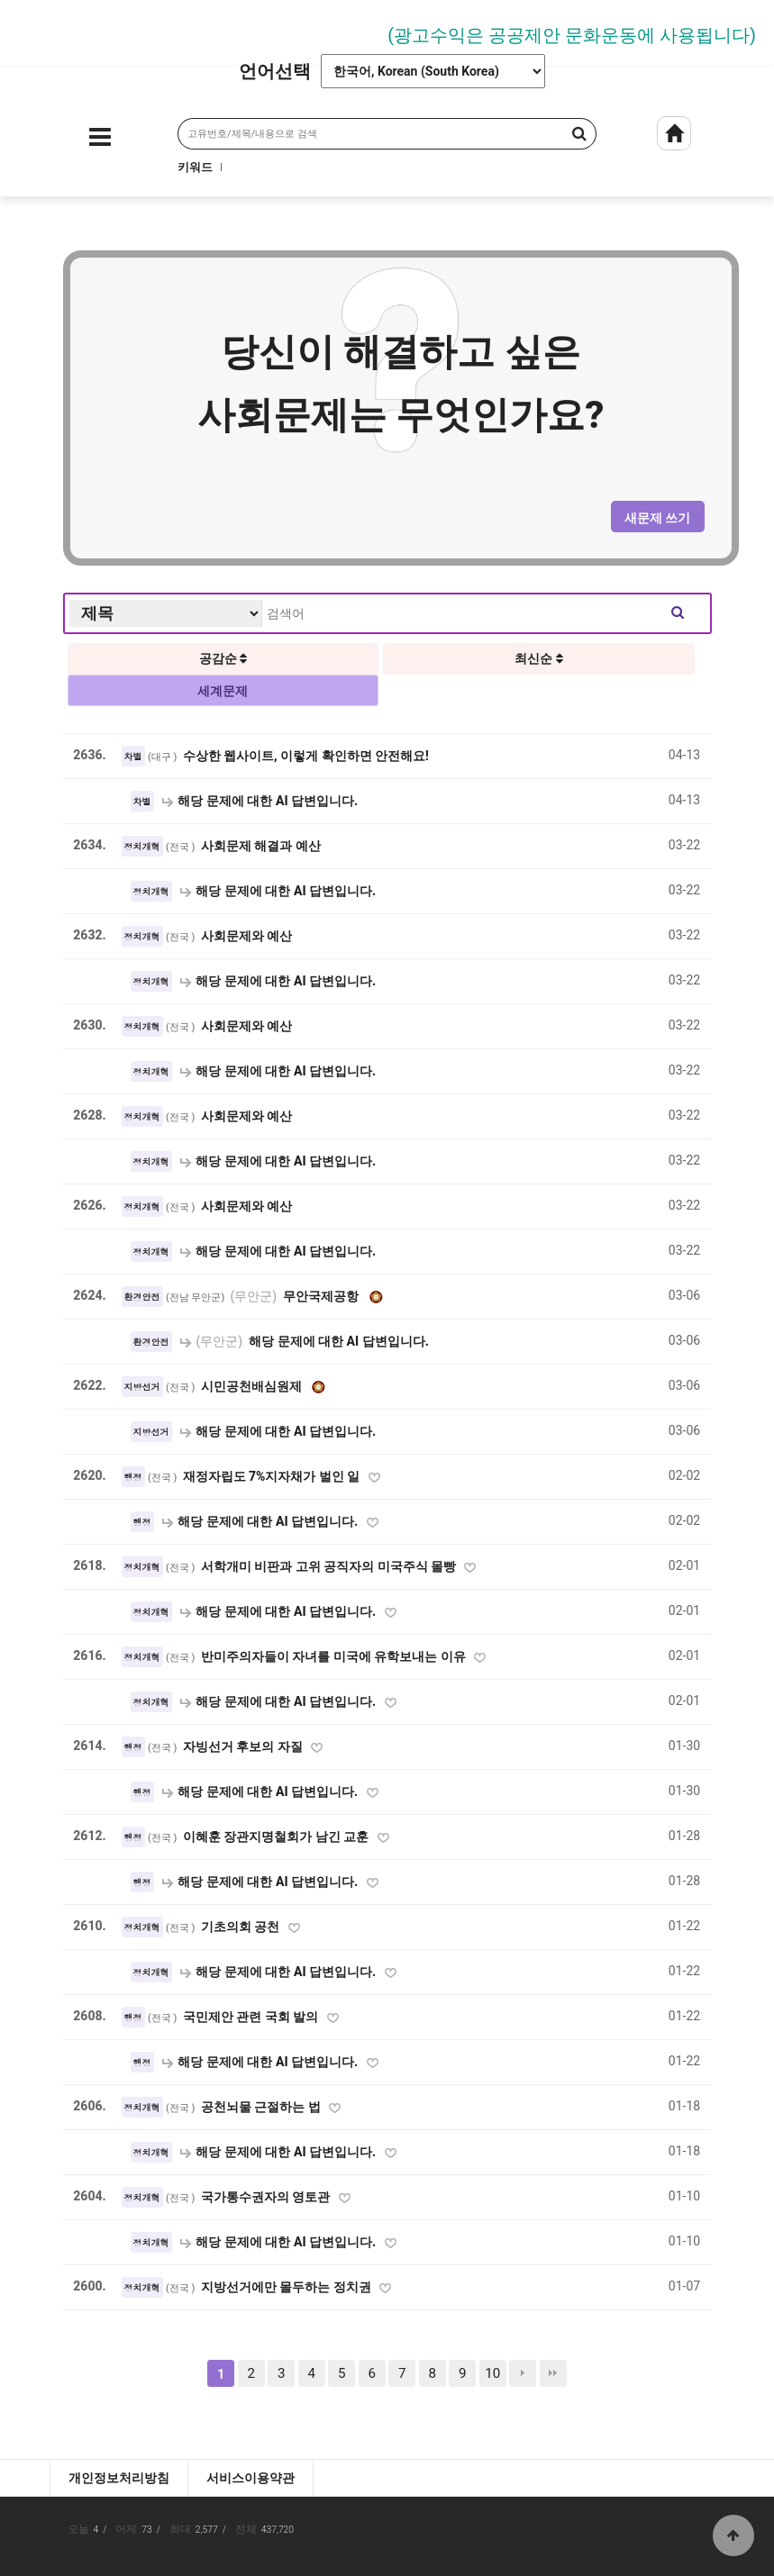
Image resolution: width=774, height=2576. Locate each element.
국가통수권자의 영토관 (267, 2197)
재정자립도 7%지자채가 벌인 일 (273, 1476)
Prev (22, 28)
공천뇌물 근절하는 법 (262, 2107)
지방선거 (142, 1387)
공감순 (223, 658)
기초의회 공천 (242, 1926)
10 (492, 2373)
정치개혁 (142, 846)
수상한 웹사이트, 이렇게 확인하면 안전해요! (306, 755)
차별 (133, 756)
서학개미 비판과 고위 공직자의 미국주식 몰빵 (330, 1566)
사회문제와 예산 (247, 936)
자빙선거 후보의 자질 (244, 1746)
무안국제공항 (296, 1296)
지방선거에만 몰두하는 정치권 (287, 2287)
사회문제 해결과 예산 (261, 846)
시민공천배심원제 (253, 1386)
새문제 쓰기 (657, 518)
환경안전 (142, 1297)
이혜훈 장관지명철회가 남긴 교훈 (277, 1836)
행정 (133, 1477)
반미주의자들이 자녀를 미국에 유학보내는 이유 (335, 1656)
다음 (522, 2373)
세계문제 (222, 691)
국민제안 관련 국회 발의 (252, 2016)
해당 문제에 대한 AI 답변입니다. (259, 801)
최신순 (538, 658)
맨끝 (553, 2373)
